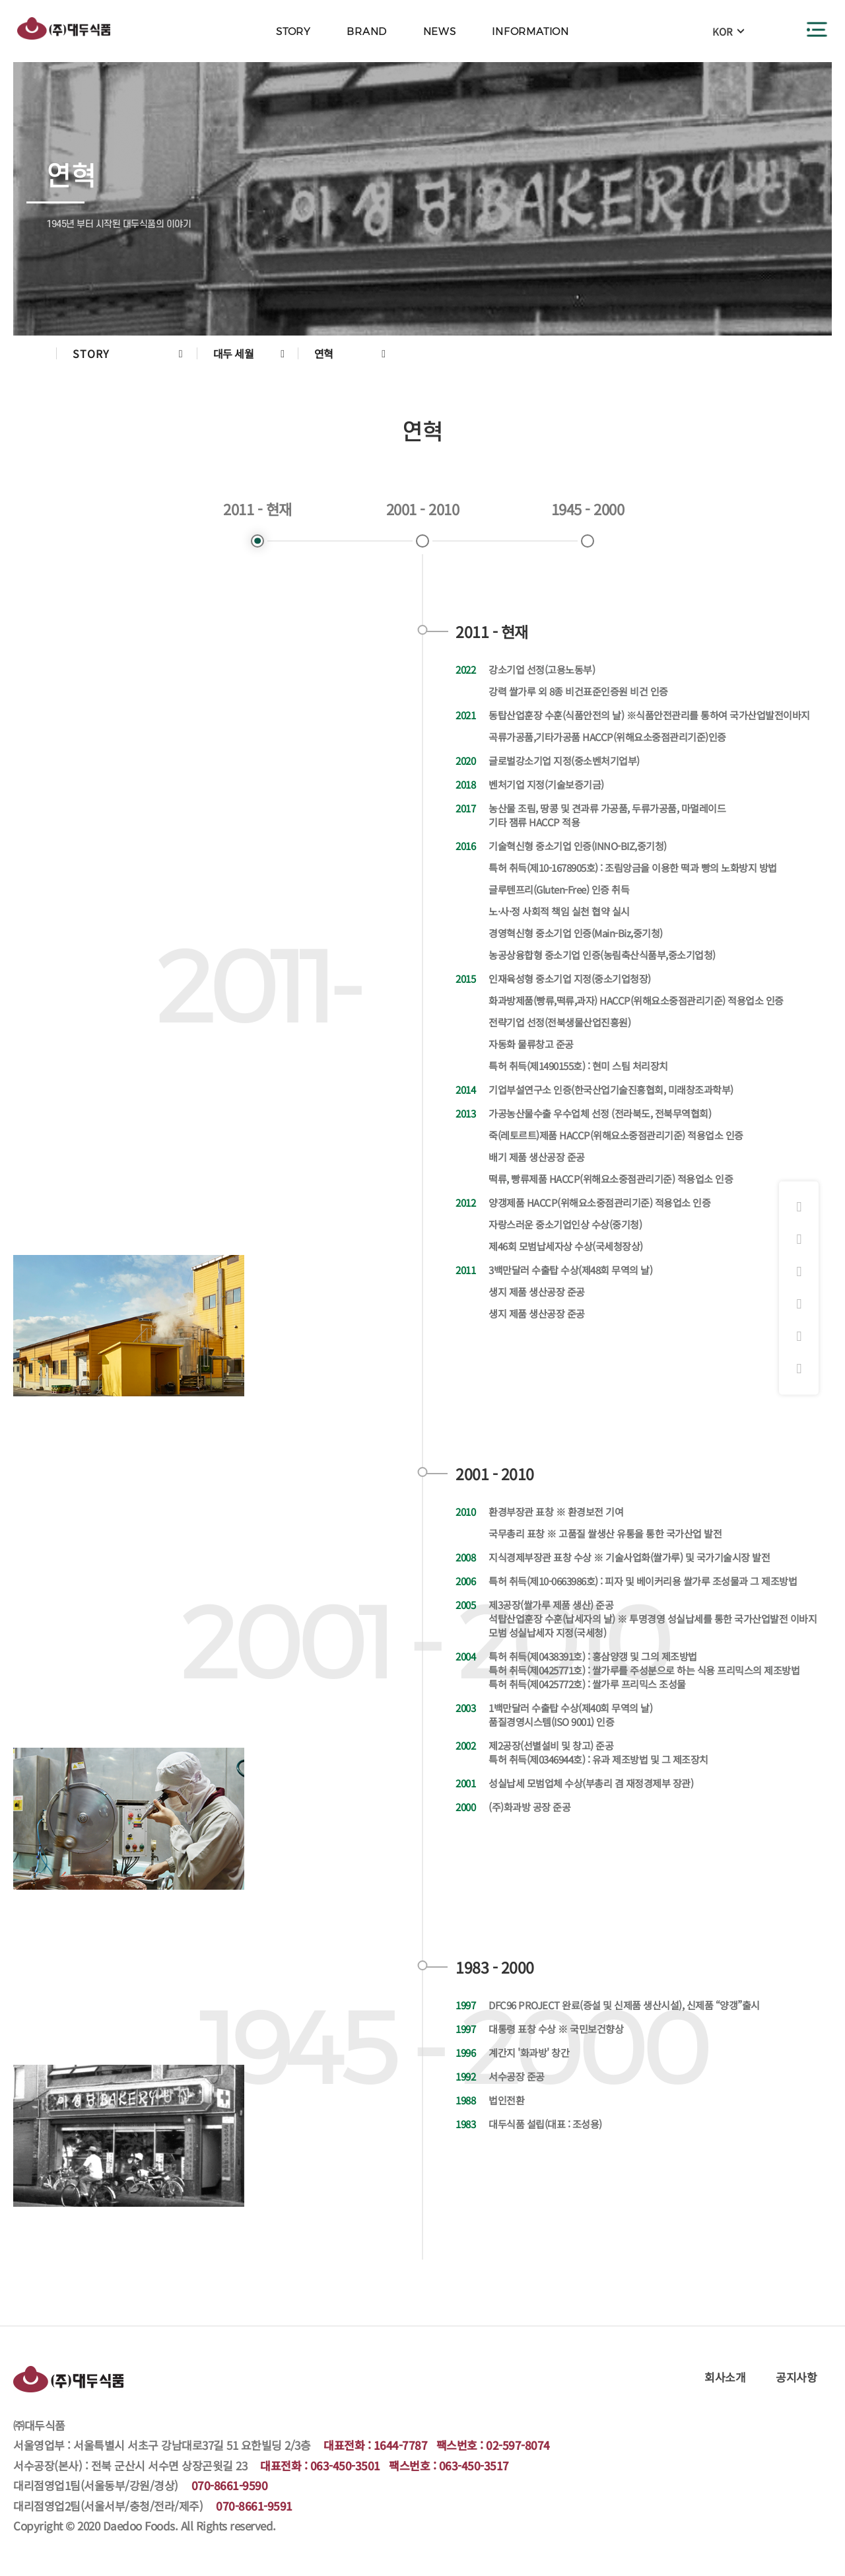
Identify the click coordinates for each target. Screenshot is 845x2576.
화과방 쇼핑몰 (799, 1272)
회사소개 (724, 2377)
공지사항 (796, 2377)
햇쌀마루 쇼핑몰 (799, 1304)
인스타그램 (799, 1207)
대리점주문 (799, 1337)
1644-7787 (401, 2445)
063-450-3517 (474, 2465)
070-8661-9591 (254, 2505)
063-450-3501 (345, 2465)
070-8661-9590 (229, 2485)
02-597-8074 (518, 2445)
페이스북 (799, 1240)
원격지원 (799, 1369)
